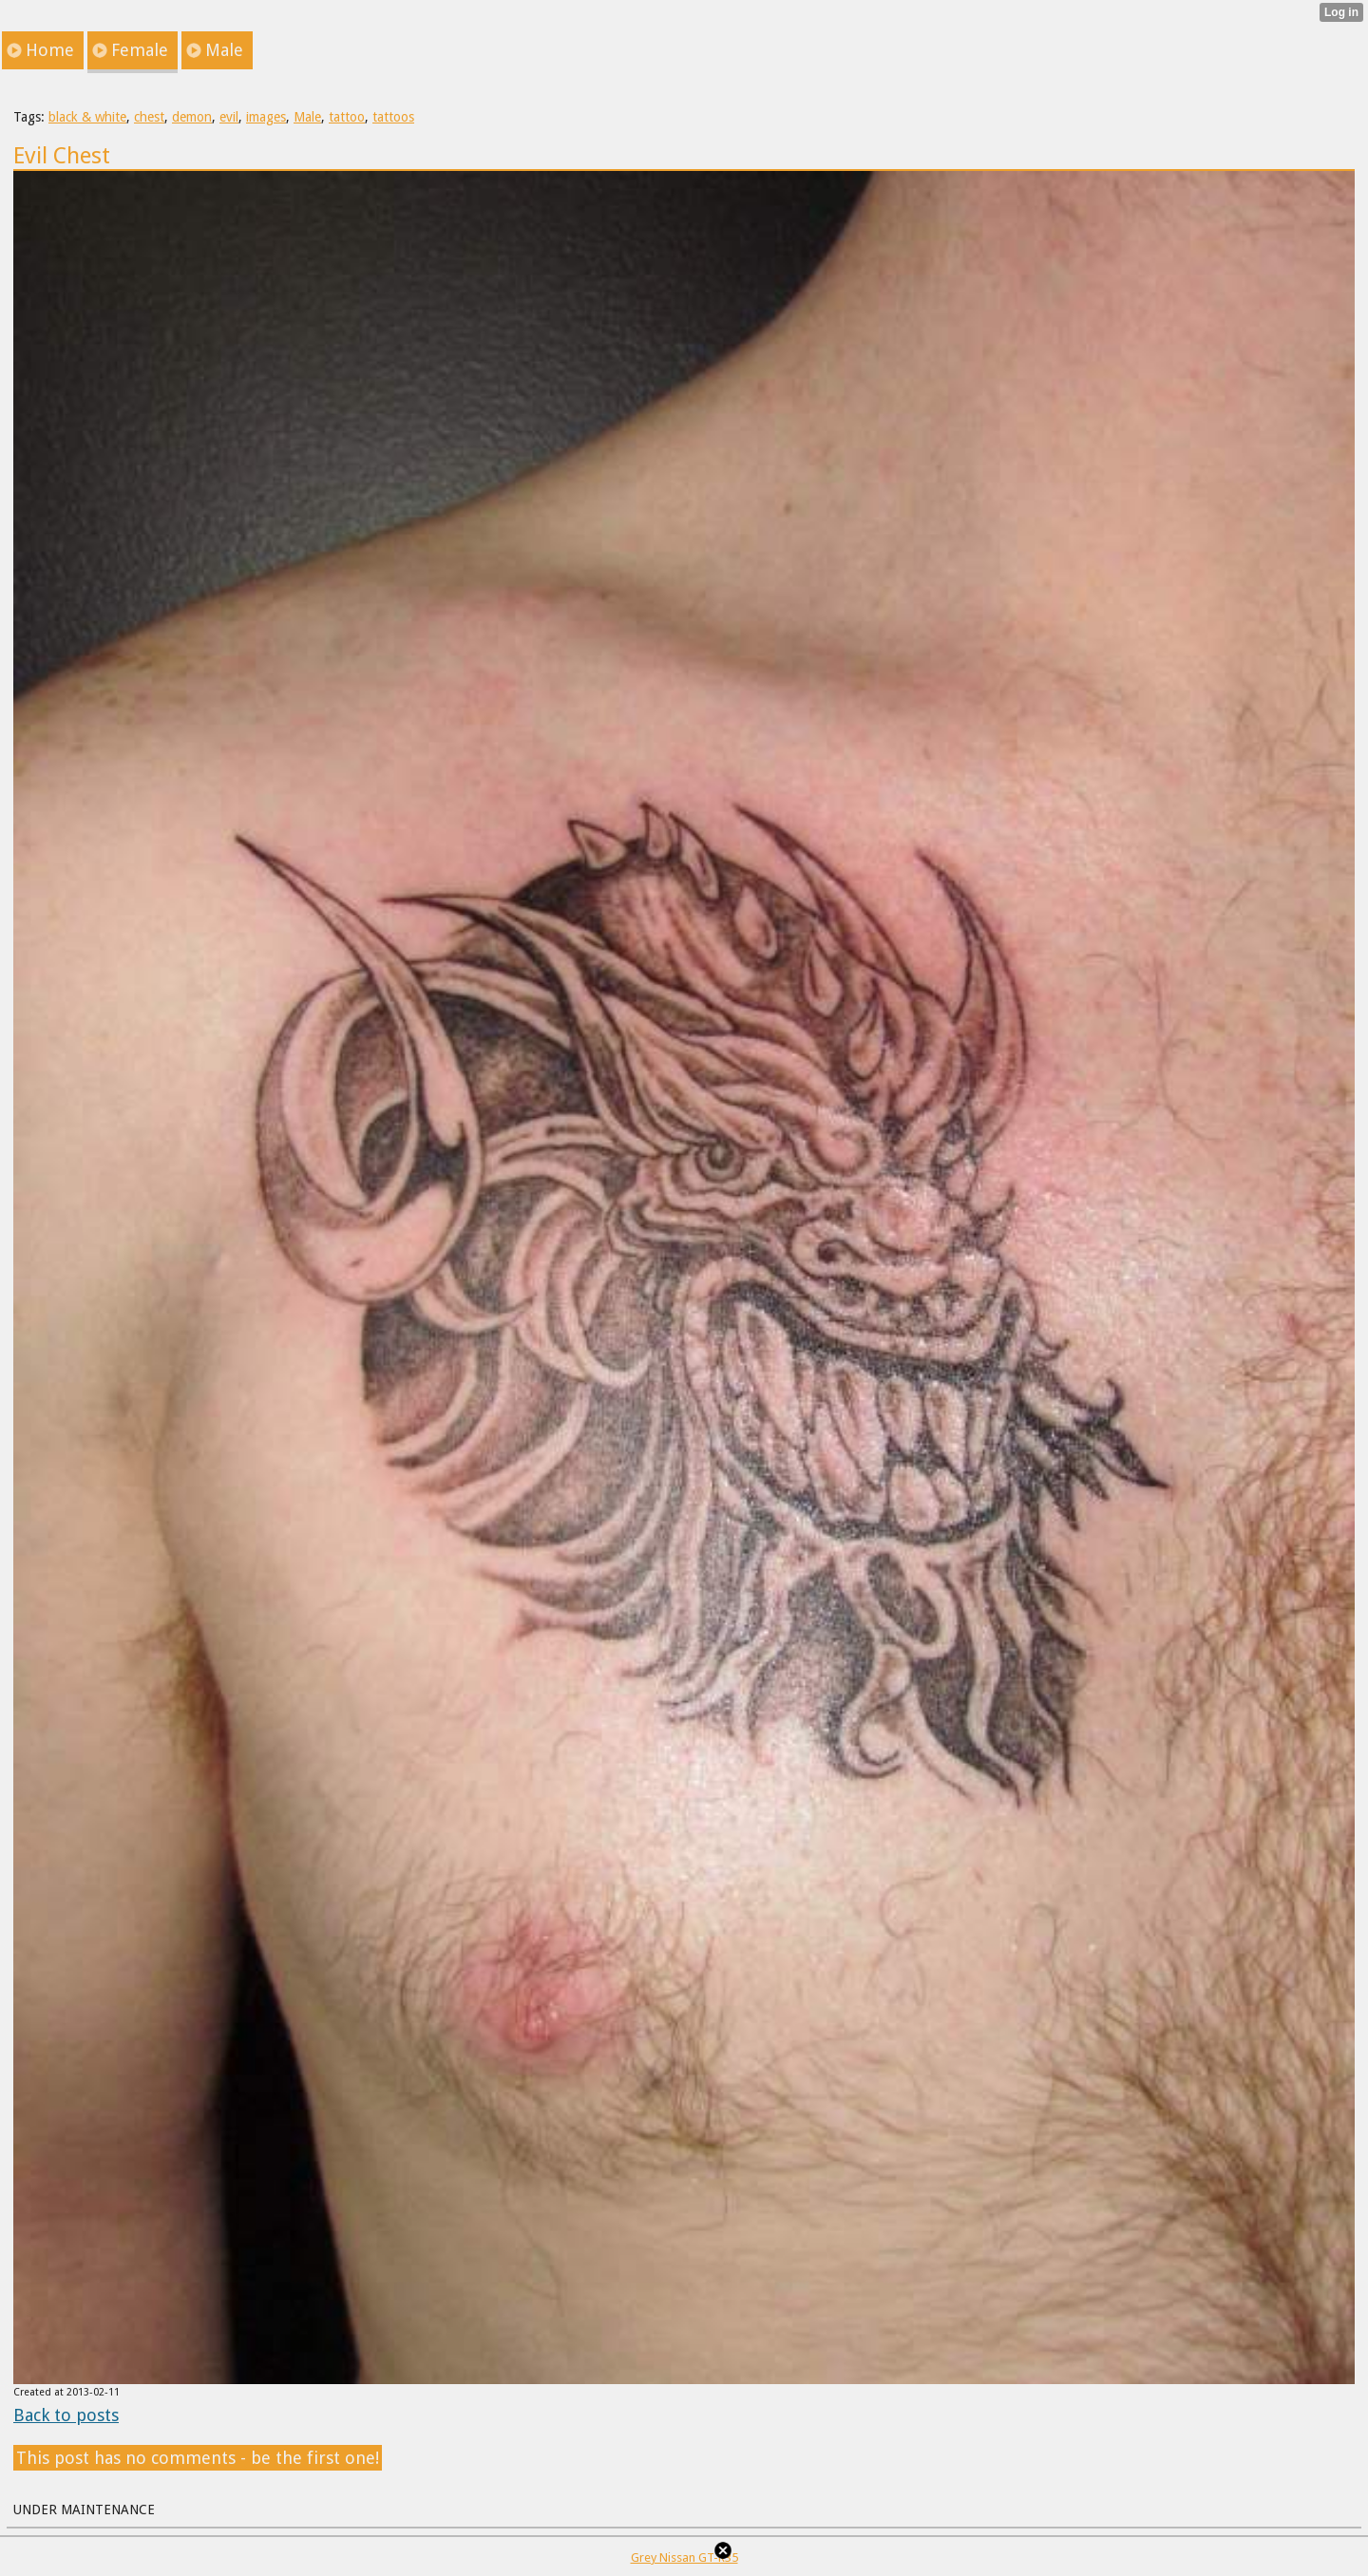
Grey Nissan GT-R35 (684, 2557)
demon (192, 116)
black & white (87, 116)
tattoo (347, 116)
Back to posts (66, 2415)
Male (307, 116)
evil (228, 116)
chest (149, 116)
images (266, 116)
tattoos (393, 116)
